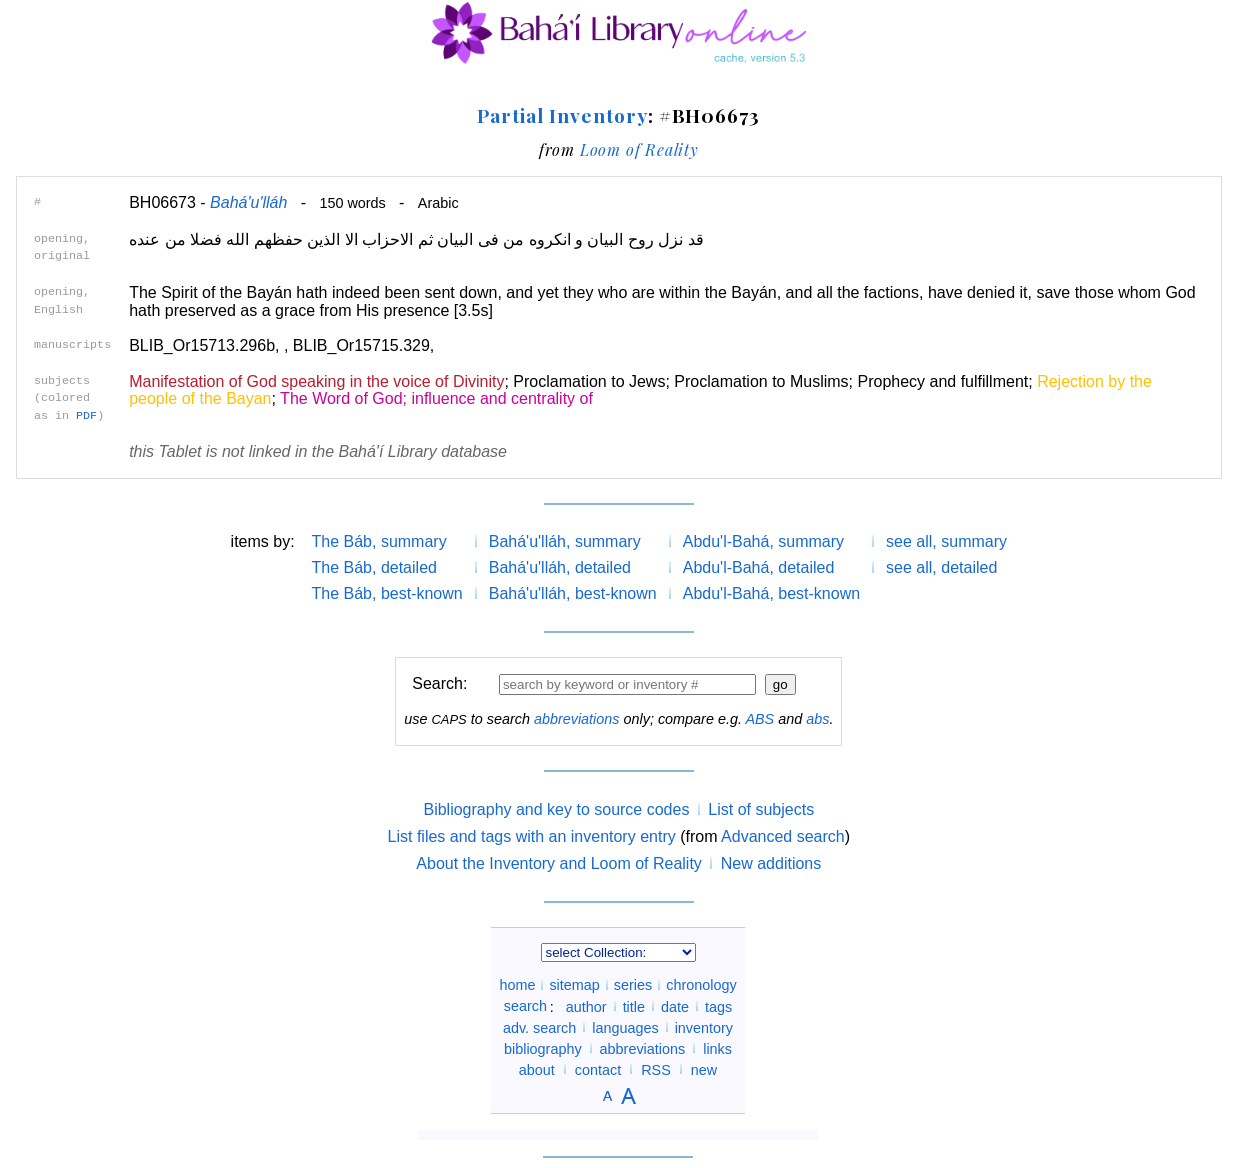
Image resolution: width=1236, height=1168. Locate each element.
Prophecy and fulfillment (942, 381)
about (537, 1069)
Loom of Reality (639, 149)
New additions (771, 863)
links (717, 1048)
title (634, 1006)
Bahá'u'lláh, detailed (560, 567)
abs (817, 719)
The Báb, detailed (374, 567)
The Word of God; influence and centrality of (436, 398)
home (517, 985)
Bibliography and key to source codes (556, 809)
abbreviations (577, 719)
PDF (86, 416)
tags (718, 1006)
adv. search (539, 1027)
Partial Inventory (562, 115)
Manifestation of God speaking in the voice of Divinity (316, 381)
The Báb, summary (379, 541)
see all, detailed (941, 567)
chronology (701, 985)
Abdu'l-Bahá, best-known (771, 593)
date (675, 1006)
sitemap (574, 985)
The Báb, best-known (387, 593)
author (586, 1006)
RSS (656, 1069)
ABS (759, 719)
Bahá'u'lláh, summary (565, 541)
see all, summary (946, 541)
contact (598, 1069)
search (525, 1006)
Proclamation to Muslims (761, 381)
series (633, 985)
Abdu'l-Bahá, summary (763, 541)
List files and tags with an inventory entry (532, 836)
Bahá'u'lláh (248, 202)
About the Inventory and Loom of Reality (559, 863)
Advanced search (783, 836)
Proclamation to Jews (589, 381)
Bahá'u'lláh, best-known (573, 593)
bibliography (543, 1048)
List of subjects (761, 809)
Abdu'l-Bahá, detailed (759, 567)
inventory (704, 1027)
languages (625, 1027)
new (704, 1069)
